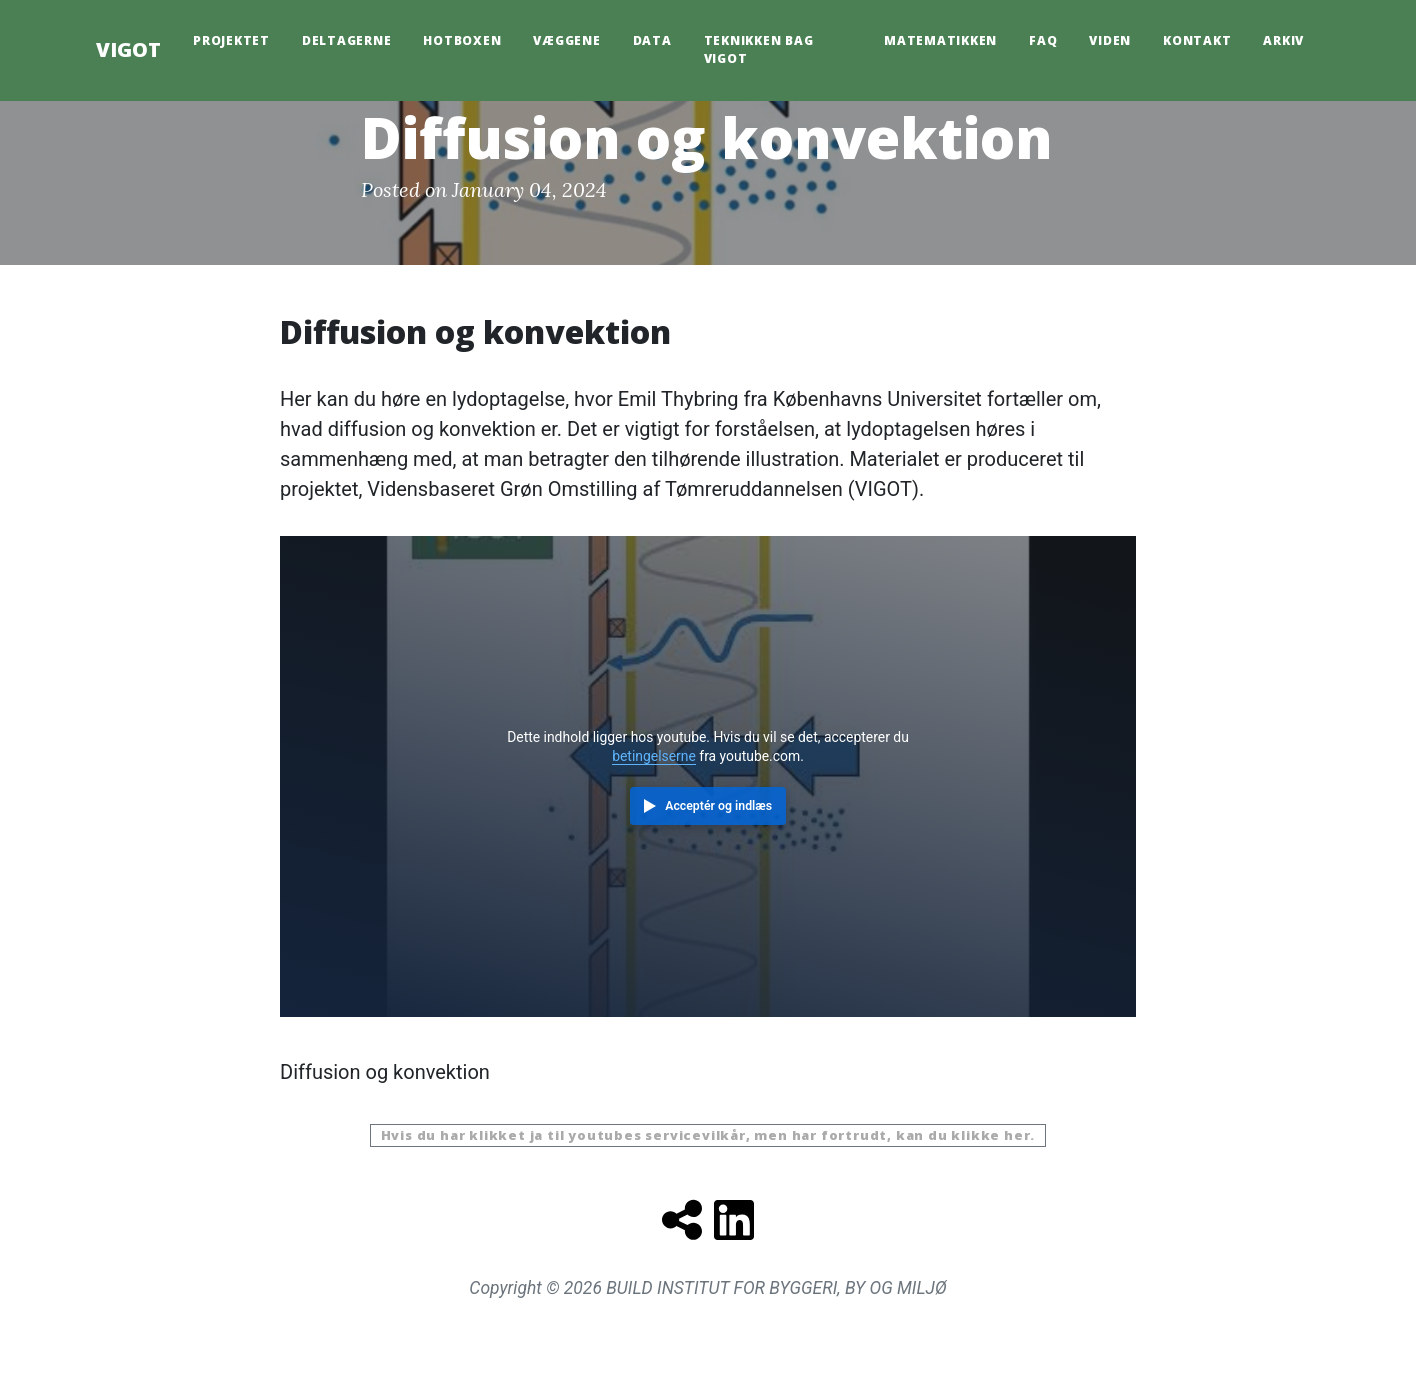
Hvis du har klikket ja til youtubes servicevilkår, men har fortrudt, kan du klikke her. (708, 1135)
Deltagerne (347, 40)
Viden (1110, 40)
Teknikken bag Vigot (759, 49)
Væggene (566, 40)
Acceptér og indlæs (718, 806)
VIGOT (128, 49)
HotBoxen (462, 40)
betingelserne (654, 756)
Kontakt (1197, 40)
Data (652, 40)
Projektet (231, 40)
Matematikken (940, 40)
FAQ (1043, 40)
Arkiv (1283, 40)
